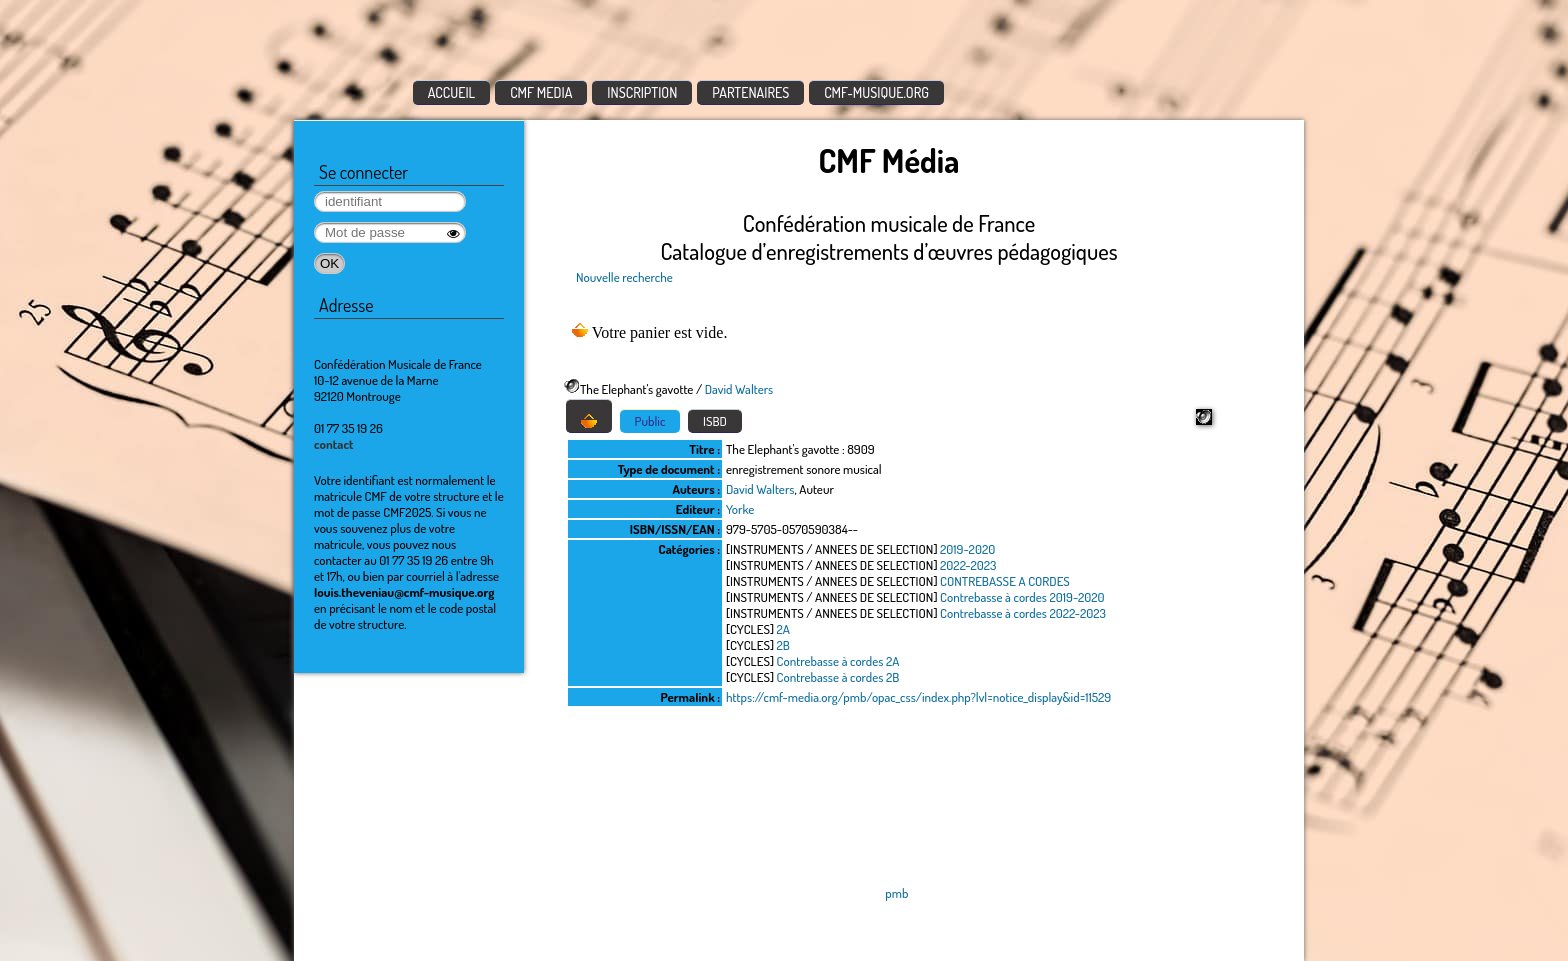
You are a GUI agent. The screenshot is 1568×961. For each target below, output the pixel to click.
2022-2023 (968, 565)
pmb (896, 893)
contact (334, 444)
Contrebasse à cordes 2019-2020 (1022, 597)
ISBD (715, 421)
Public (650, 421)
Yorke (740, 509)
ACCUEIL (452, 92)
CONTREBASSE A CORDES (1005, 581)
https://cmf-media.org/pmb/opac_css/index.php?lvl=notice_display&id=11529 (918, 697)
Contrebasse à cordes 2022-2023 (1023, 613)
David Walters (739, 389)
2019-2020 (967, 549)
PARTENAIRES (750, 92)
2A (783, 629)
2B (783, 645)
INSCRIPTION (642, 92)
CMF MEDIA (541, 92)
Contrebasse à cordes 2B (838, 677)
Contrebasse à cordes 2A (838, 661)
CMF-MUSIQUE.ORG (876, 92)
